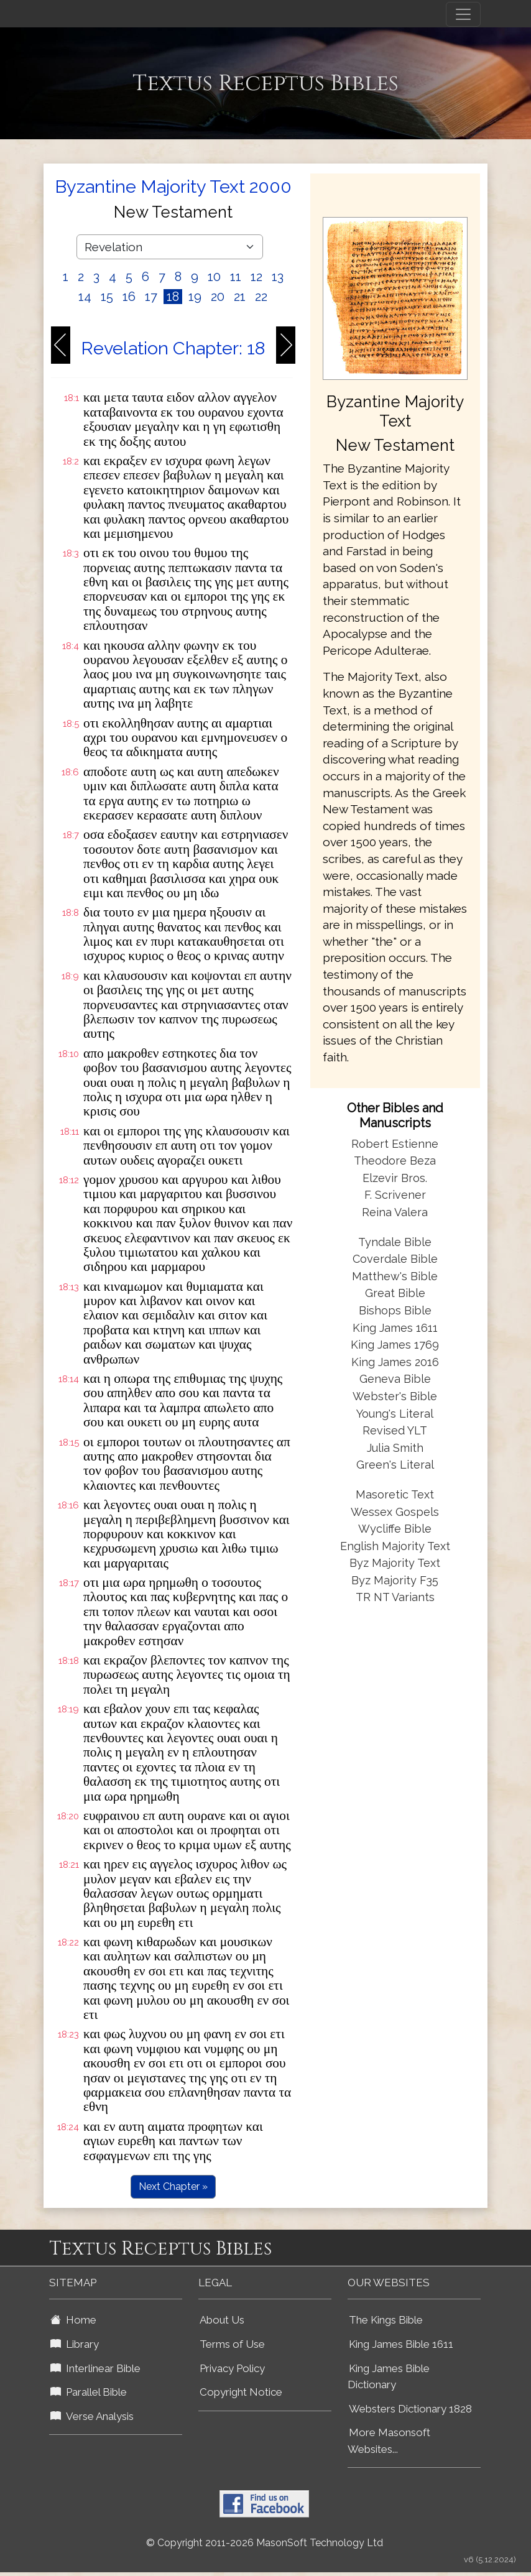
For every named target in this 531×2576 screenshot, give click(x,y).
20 (218, 296)
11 (235, 276)
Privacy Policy (232, 2368)
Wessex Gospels (395, 1511)
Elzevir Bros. (394, 1177)
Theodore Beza (395, 1160)
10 (214, 276)
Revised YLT (394, 1430)
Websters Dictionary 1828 (410, 2409)
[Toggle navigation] (463, 14)
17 (151, 296)
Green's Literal (395, 1464)
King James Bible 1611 (401, 2344)
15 (107, 296)
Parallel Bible (88, 2392)
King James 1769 (395, 1344)
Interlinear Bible (95, 2368)
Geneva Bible (395, 1378)
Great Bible (395, 1293)
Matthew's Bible (395, 1276)
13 (278, 276)
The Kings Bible (386, 2320)
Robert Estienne (394, 1143)
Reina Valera (395, 1212)
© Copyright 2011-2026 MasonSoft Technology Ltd (264, 2543)
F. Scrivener (395, 1194)
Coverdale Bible (395, 1258)
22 (261, 296)
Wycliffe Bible (395, 1528)
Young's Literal (394, 1413)
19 (195, 296)
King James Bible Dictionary (389, 2376)
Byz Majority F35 (394, 1580)
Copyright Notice (241, 2392)
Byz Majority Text (394, 1562)
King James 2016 (395, 1362)
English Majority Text (395, 1546)
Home (73, 2320)
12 (256, 276)
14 (85, 296)
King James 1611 (395, 1327)
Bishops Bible (395, 1310)
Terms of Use (232, 2344)
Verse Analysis (92, 2416)
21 (240, 296)
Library (74, 2344)
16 (129, 296)
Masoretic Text (395, 1494)
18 (173, 296)
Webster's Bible (395, 1396)
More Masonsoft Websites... (389, 2440)
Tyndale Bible (395, 1242)
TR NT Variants (395, 1597)
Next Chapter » (173, 2186)
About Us (222, 2320)
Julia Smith (395, 1447)
